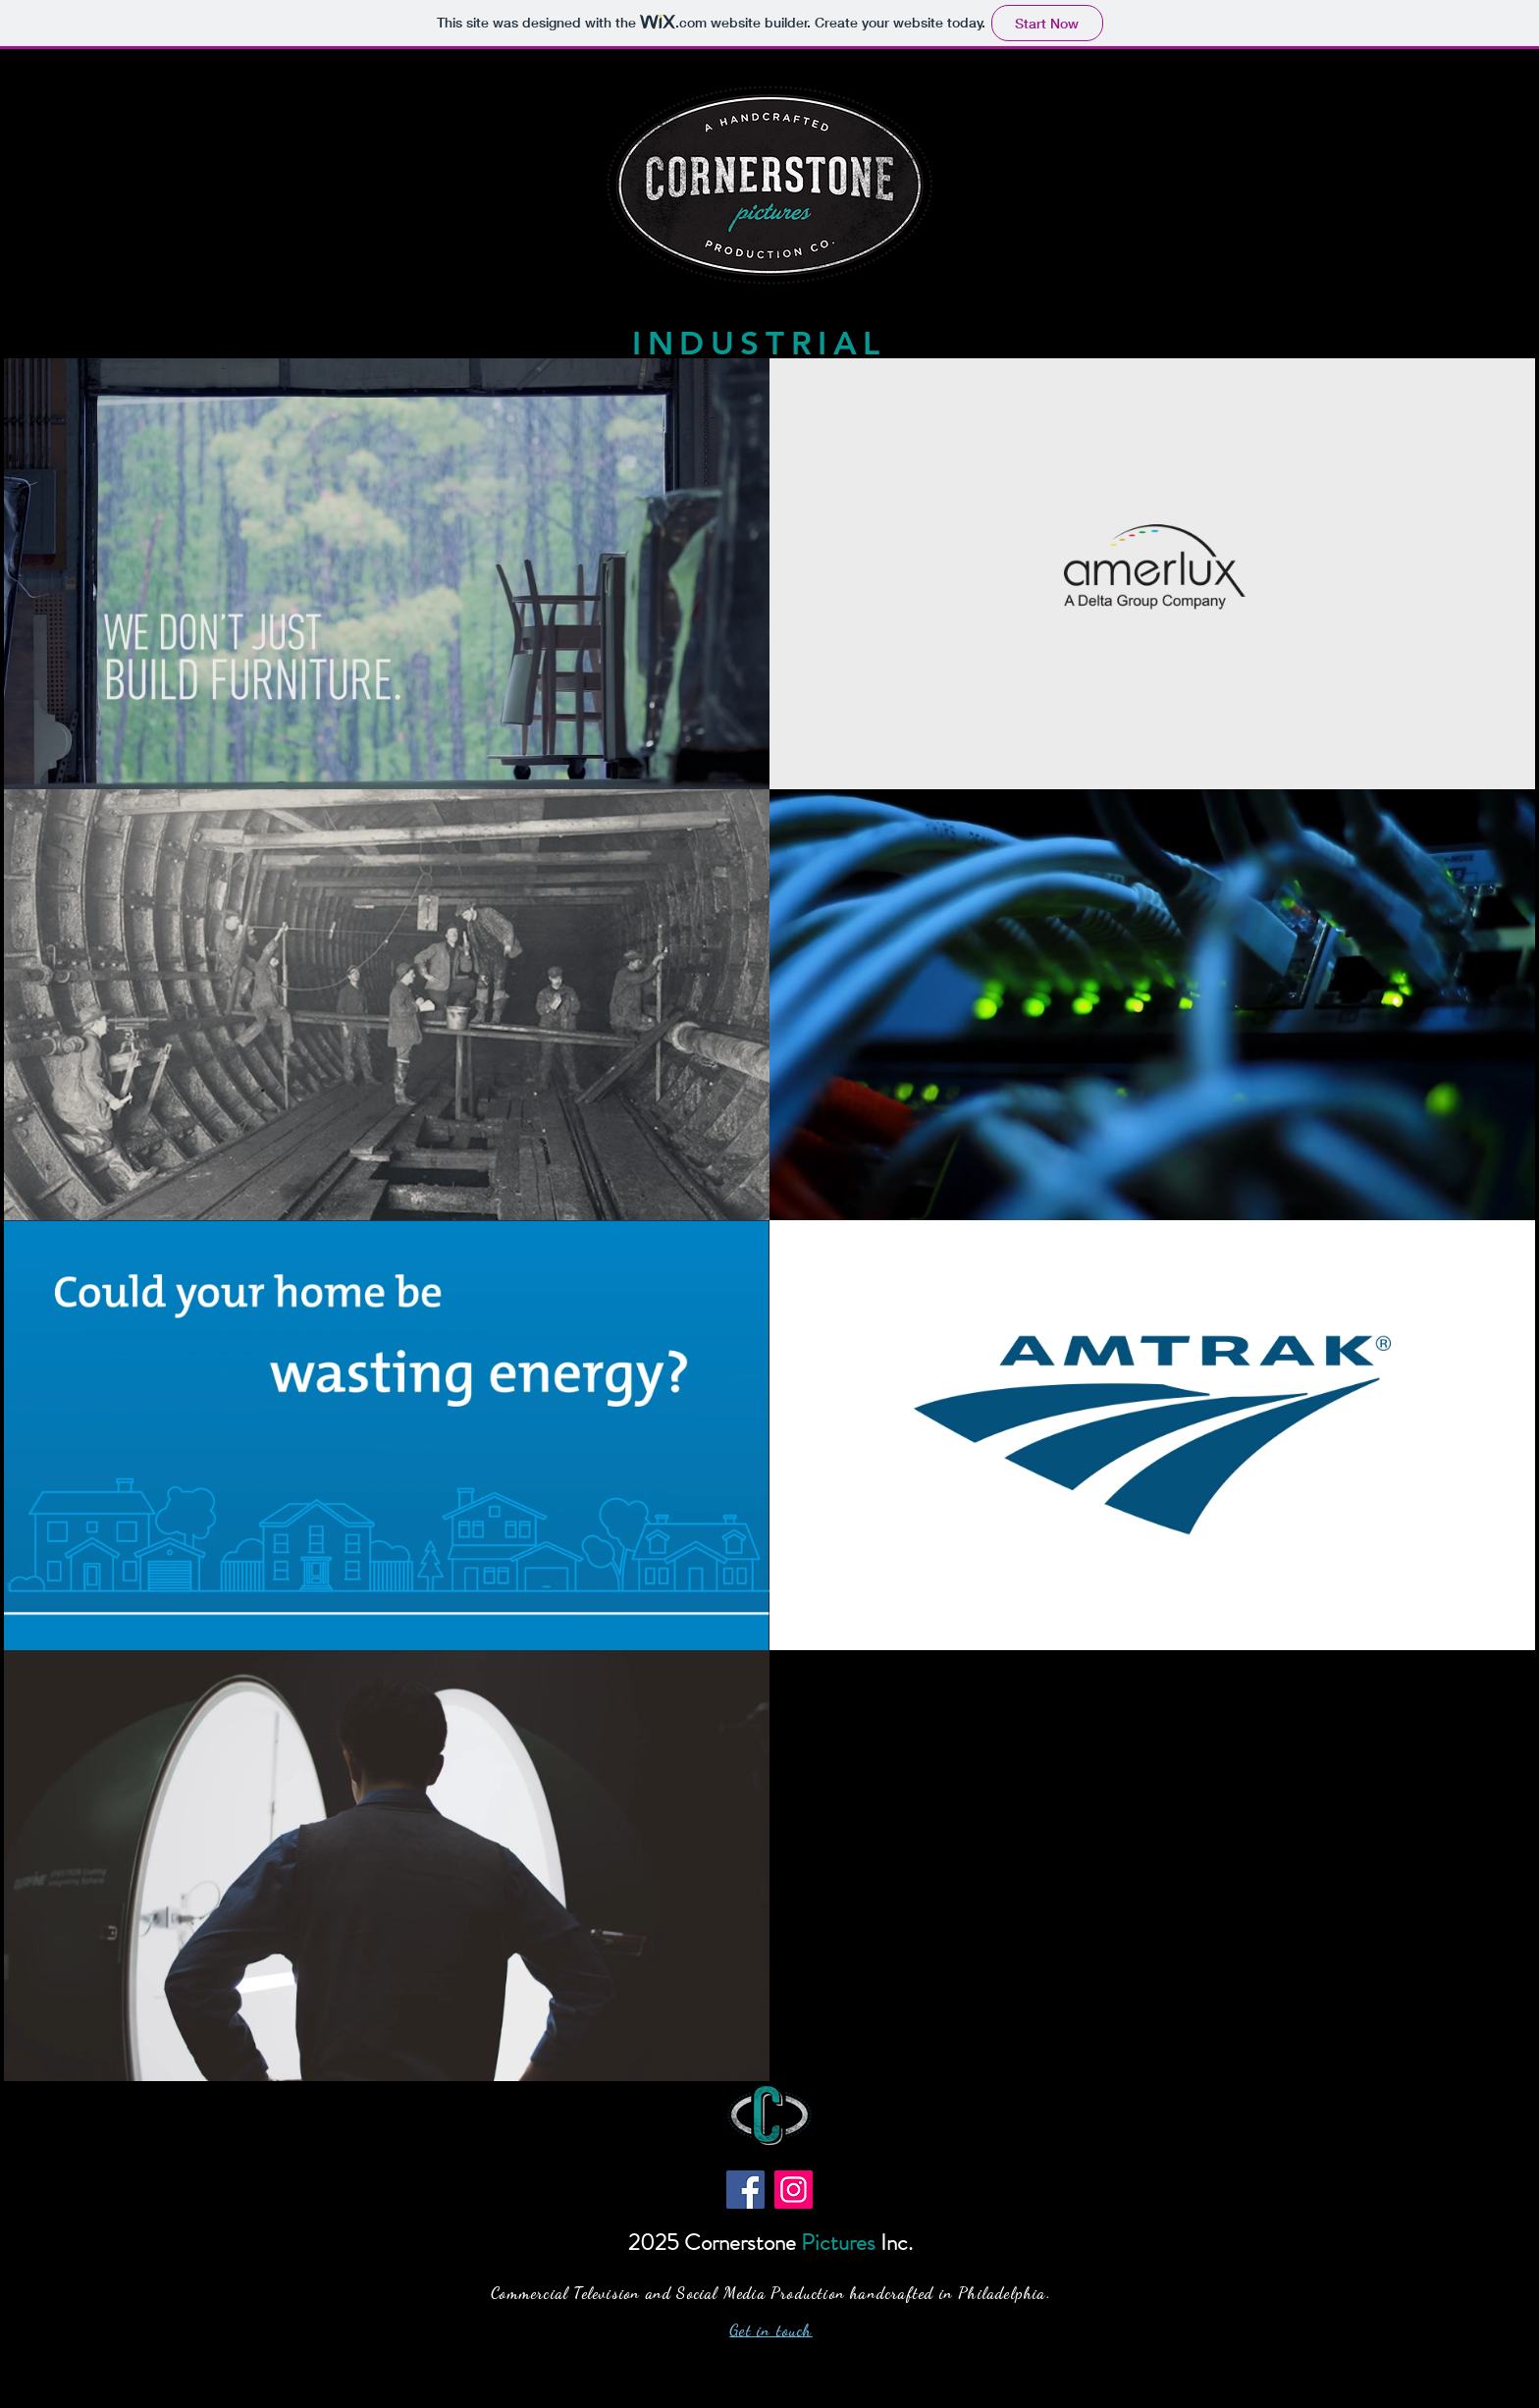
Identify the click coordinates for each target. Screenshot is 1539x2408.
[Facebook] (745, 2189)
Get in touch (770, 2330)
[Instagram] (793, 2189)
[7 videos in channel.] (769, 1219)
